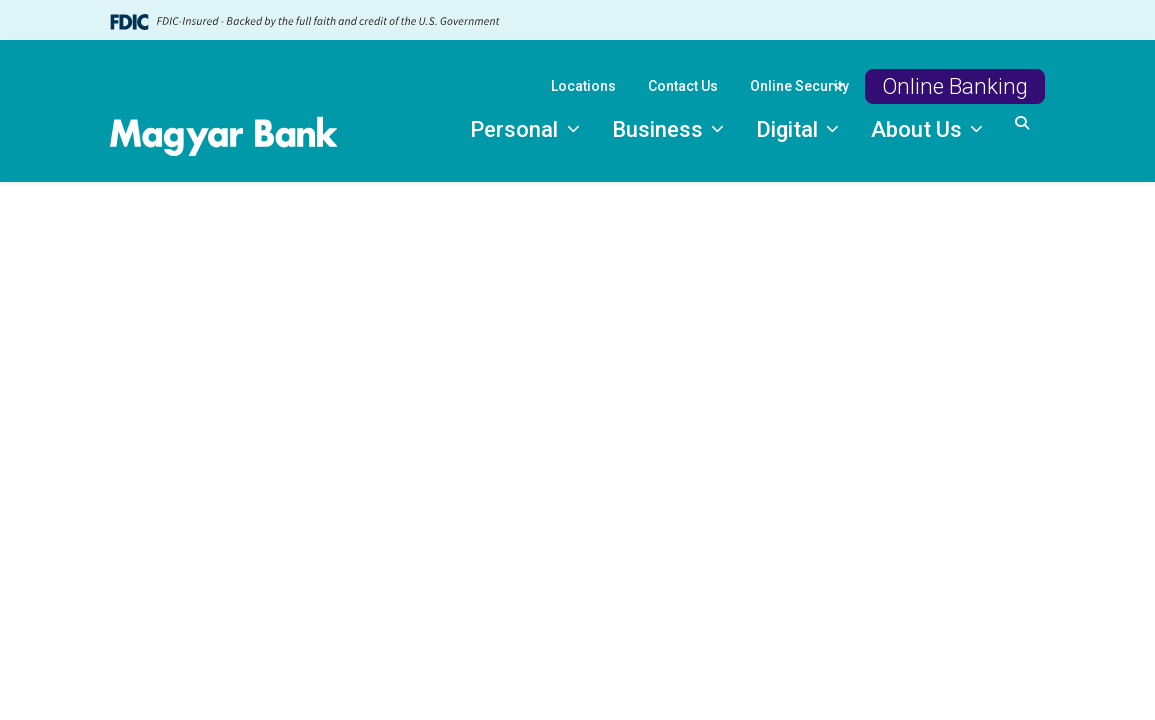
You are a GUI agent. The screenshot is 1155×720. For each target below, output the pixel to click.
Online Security (799, 86)
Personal (516, 129)
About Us (919, 129)
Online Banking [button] (955, 86)
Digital (789, 129)
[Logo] (224, 111)
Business (660, 129)
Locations (583, 86)
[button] (1022, 123)
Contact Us (683, 86)
